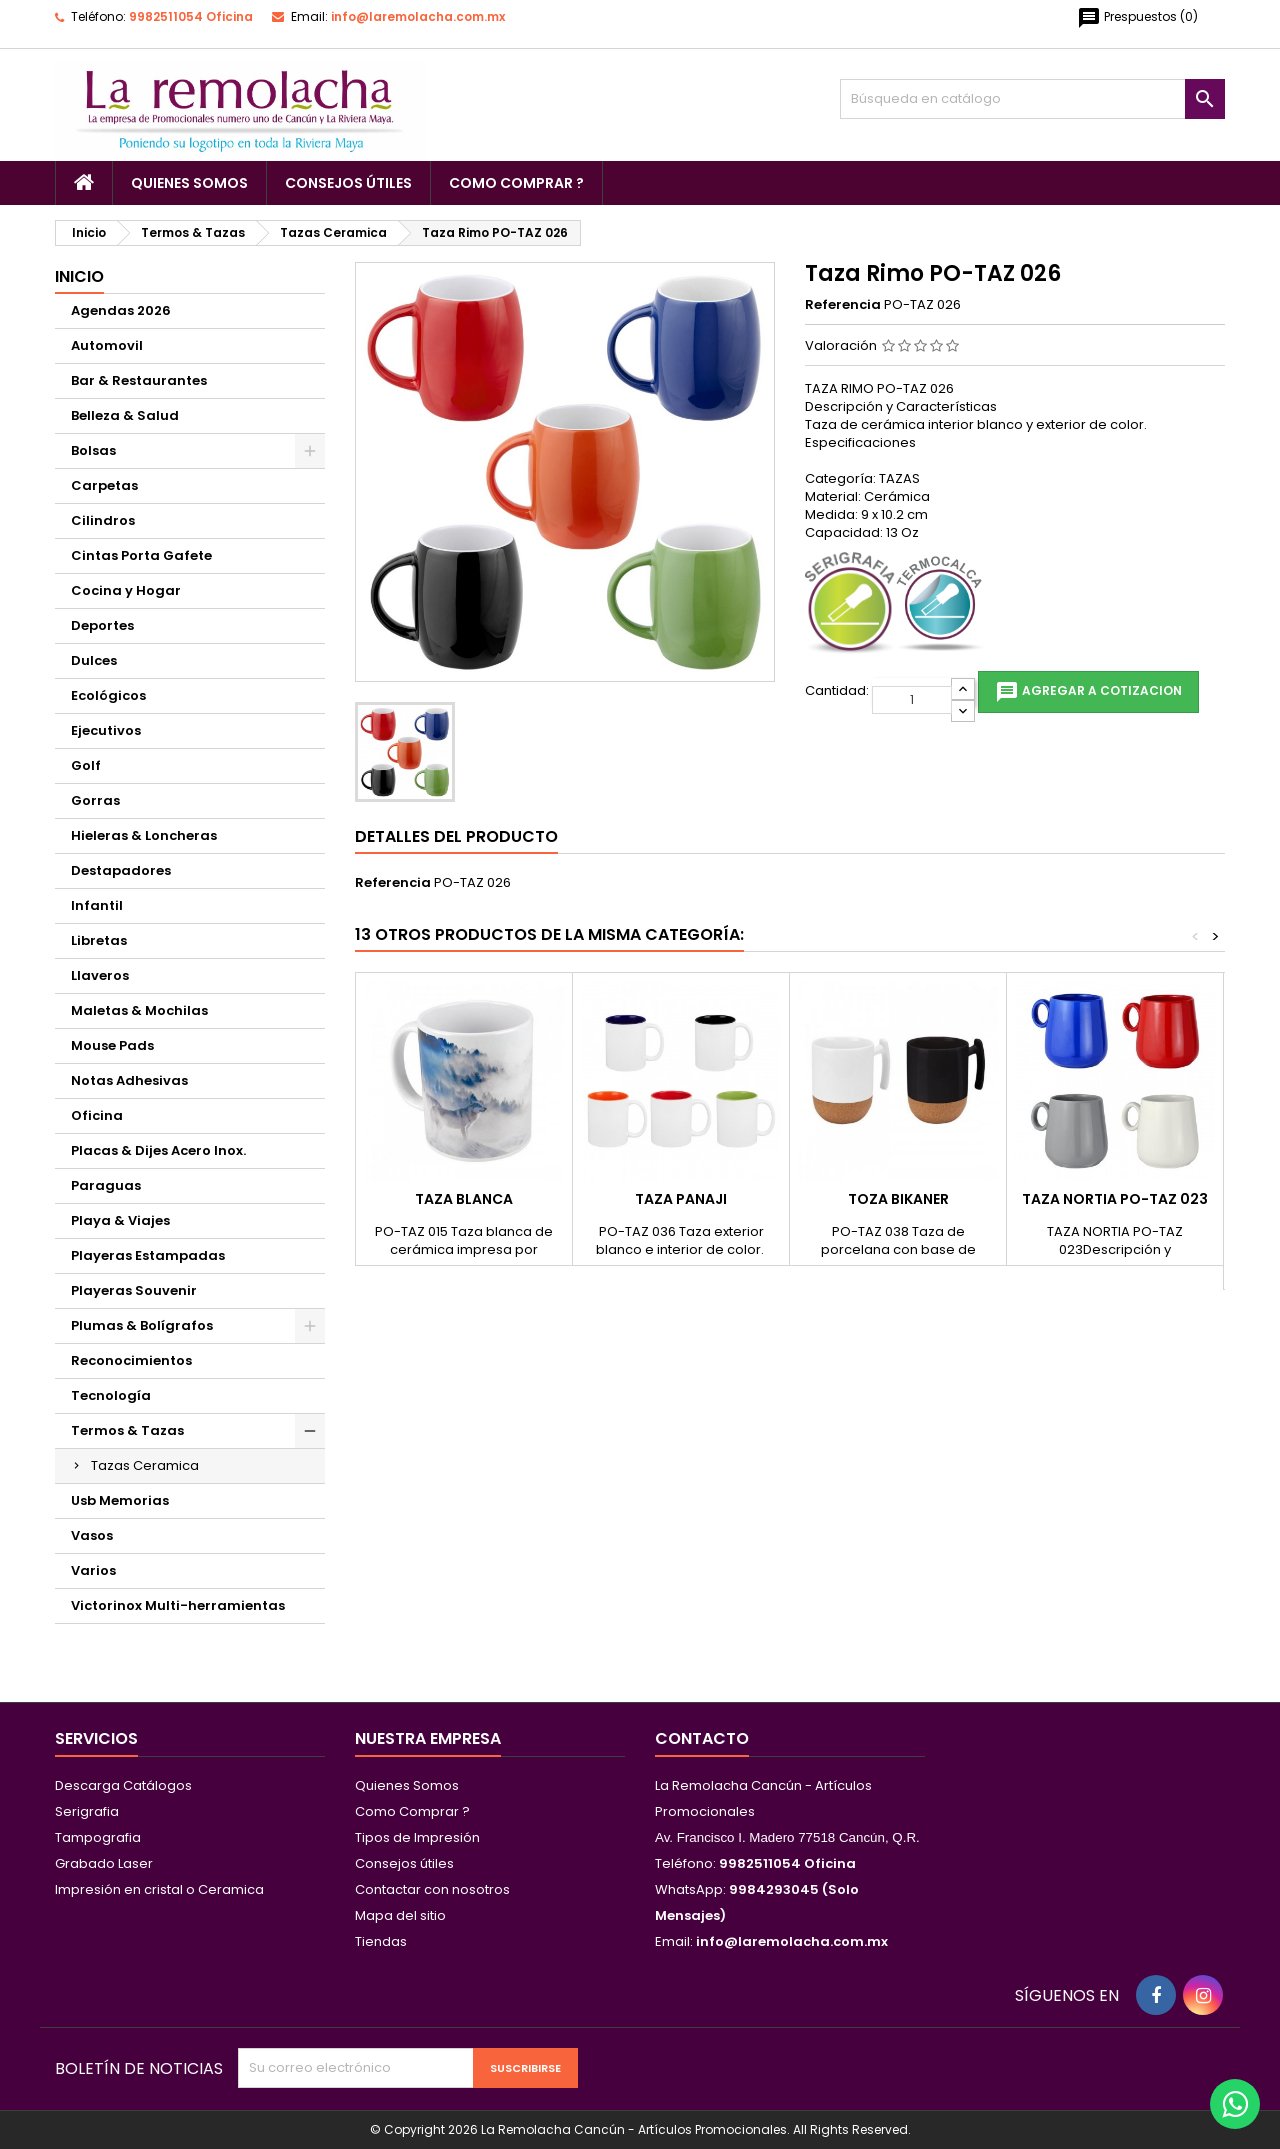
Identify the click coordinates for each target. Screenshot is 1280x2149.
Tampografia (98, 1837)
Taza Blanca (464, 1199)
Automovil (107, 345)
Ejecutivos (106, 730)
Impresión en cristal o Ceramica (159, 1889)
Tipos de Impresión (417, 1837)
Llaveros (100, 975)
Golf (86, 765)
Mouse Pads (112, 1045)
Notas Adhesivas (129, 1080)
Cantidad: (837, 691)
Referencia (843, 305)
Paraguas (106, 1185)
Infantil (97, 905)
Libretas (99, 940)
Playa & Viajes (120, 1220)
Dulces (94, 660)
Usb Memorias (120, 1500)
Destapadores (121, 870)
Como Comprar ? (516, 183)
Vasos (92, 1535)
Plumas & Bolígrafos (142, 1325)
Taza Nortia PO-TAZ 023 (1115, 1199)
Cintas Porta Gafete (141, 555)
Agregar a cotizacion (1088, 692)
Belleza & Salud (125, 415)
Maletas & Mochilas (139, 1010)
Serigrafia (87, 1811)
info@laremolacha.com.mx (418, 16)
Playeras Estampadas (148, 1255)
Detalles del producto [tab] (456, 836)
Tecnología (111, 1395)
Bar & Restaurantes (139, 380)
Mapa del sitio (400, 1915)
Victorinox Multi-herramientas (178, 1605)
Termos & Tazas (127, 1430)
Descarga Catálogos (123, 1785)
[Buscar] (1032, 99)
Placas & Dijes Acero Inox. (158, 1150)
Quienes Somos (189, 183)
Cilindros (103, 520)
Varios (93, 1570)
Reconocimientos (131, 1360)
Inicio (79, 276)
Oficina (97, 1115)
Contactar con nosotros (432, 1889)
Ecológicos (108, 695)
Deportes (102, 625)
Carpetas (104, 485)
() (1137, 18)
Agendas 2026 (121, 310)
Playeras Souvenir (134, 1290)
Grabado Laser (104, 1863)
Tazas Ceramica (145, 1465)
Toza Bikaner (898, 1199)
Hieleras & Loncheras (144, 835)
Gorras (95, 800)
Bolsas (93, 450)
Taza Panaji (681, 1199)
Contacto (702, 1738)
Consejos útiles (348, 183)
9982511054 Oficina (191, 16)
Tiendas (381, 1941)
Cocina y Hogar (126, 590)
